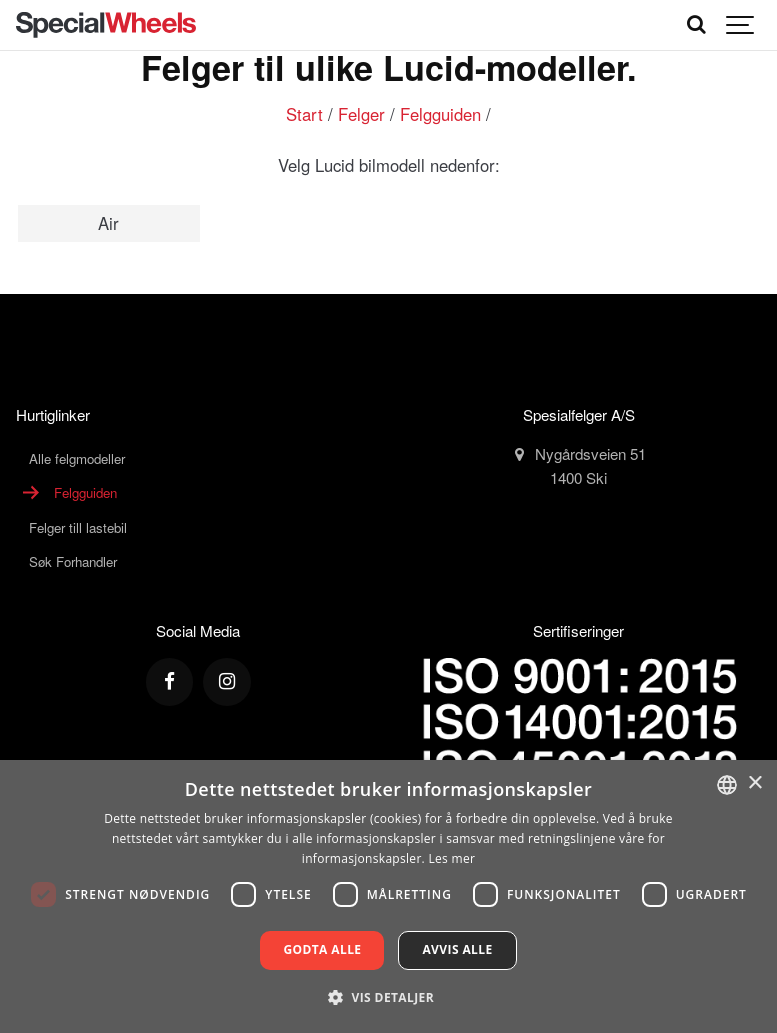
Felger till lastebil (78, 527)
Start (304, 114)
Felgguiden (440, 114)
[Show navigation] (741, 25)
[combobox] (727, 785)
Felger (361, 114)
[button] (388, 997)
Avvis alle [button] (457, 949)
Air (108, 223)
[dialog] (388, 896)
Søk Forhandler (73, 561)
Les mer (451, 858)
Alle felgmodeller (77, 458)
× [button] (754, 783)
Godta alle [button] (322, 949)
